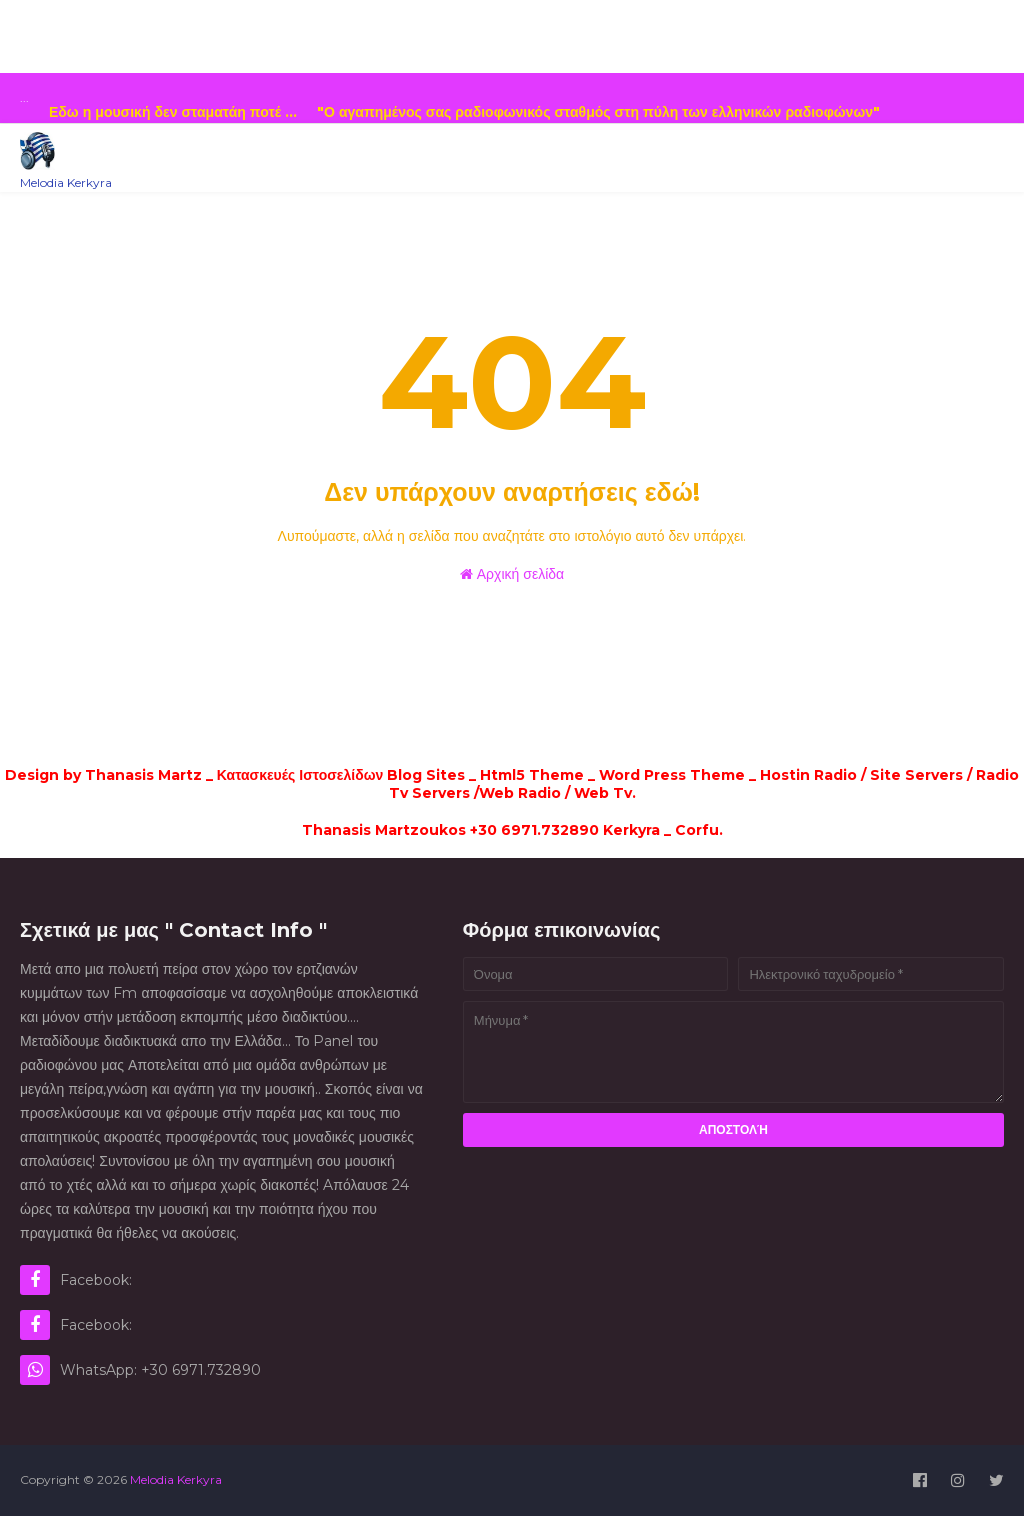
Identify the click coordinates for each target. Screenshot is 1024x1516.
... (24, 97)
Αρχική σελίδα (512, 574)
